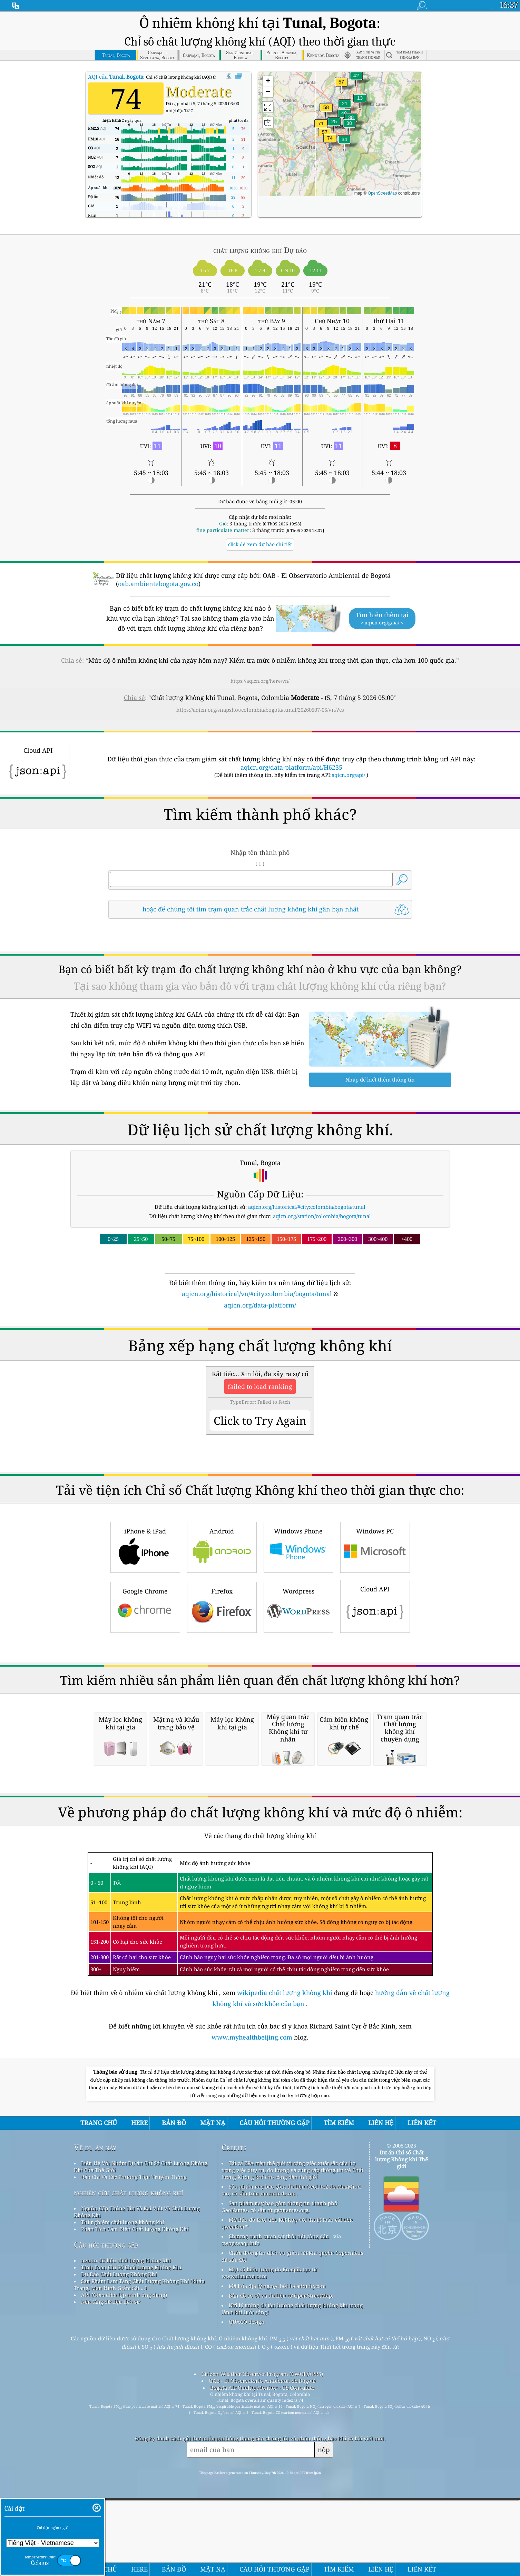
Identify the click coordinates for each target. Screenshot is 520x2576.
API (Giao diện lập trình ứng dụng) (124, 2561)
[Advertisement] (260, 1347)
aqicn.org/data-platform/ (260, 1282)
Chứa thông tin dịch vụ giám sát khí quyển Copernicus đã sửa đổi (292, 2523)
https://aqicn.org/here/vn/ (260, 658)
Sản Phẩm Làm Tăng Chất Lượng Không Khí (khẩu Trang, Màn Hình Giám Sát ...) (139, 2551)
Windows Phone (298, 1620)
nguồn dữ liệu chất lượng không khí (126, 2527)
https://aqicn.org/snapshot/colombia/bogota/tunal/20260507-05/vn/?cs (260, 686)
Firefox (222, 1680)
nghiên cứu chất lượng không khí (128, 2459)
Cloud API (375, 1679)
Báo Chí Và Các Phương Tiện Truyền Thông (134, 2443)
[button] (329, 119)
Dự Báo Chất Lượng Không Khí (119, 2541)
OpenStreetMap (382, 170)
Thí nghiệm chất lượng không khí (122, 2489)
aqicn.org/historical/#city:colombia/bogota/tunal (306, 1184)
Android (222, 1620)
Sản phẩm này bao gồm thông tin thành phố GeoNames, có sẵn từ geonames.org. (279, 2473)
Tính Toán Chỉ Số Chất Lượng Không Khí (131, 2534)
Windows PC (375, 1620)
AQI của (115, 53)
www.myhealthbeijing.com (253, 2304)
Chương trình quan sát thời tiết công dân (279, 2503)
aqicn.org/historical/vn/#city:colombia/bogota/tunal (257, 1271)
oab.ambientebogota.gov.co (158, 561)
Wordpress (298, 1680)
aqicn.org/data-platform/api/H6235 (291, 744)
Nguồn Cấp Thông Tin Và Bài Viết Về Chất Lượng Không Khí (137, 2479)
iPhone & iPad (145, 1620)
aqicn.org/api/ (348, 752)
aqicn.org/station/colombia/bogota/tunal (322, 1193)
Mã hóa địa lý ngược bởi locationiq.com (277, 2552)
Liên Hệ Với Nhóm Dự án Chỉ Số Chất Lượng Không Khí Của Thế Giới (140, 2433)
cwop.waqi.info (241, 2510)
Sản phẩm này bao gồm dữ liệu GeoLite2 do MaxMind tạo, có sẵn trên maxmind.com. (291, 2457)
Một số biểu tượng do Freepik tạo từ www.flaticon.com (269, 2540)
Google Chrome (145, 1680)
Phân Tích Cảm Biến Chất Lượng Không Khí (135, 2496)
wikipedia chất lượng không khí (284, 2260)
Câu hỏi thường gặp (106, 2511)
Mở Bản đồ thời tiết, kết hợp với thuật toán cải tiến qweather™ (287, 2490)
